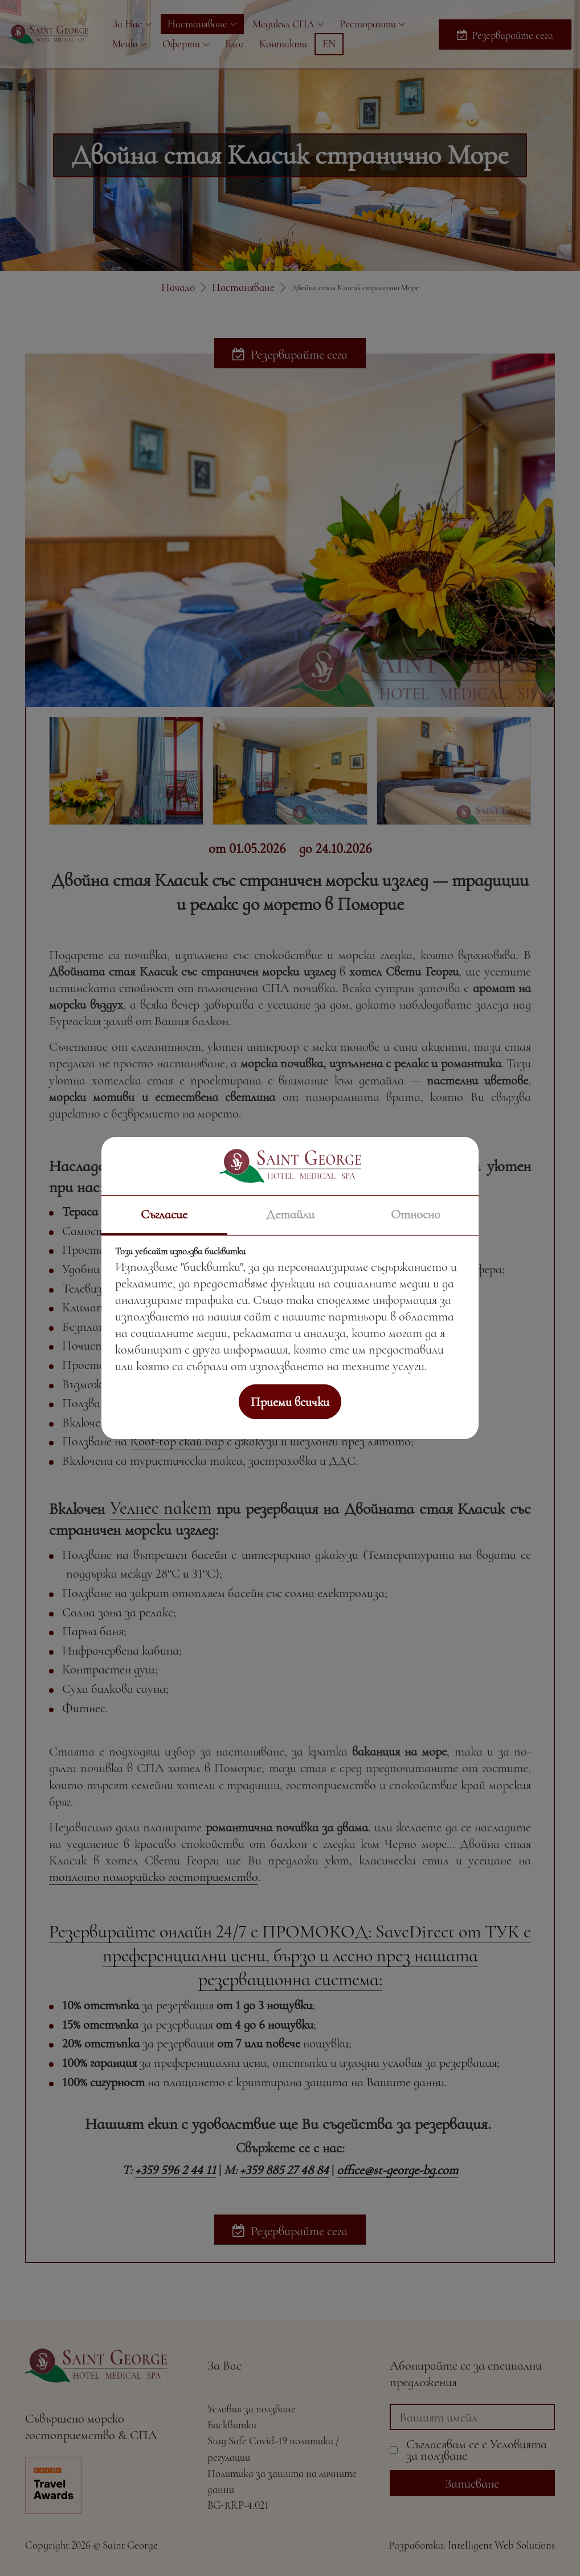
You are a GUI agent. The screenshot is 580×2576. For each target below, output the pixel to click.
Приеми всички (290, 1401)
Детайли (290, 1214)
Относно (415, 1214)
